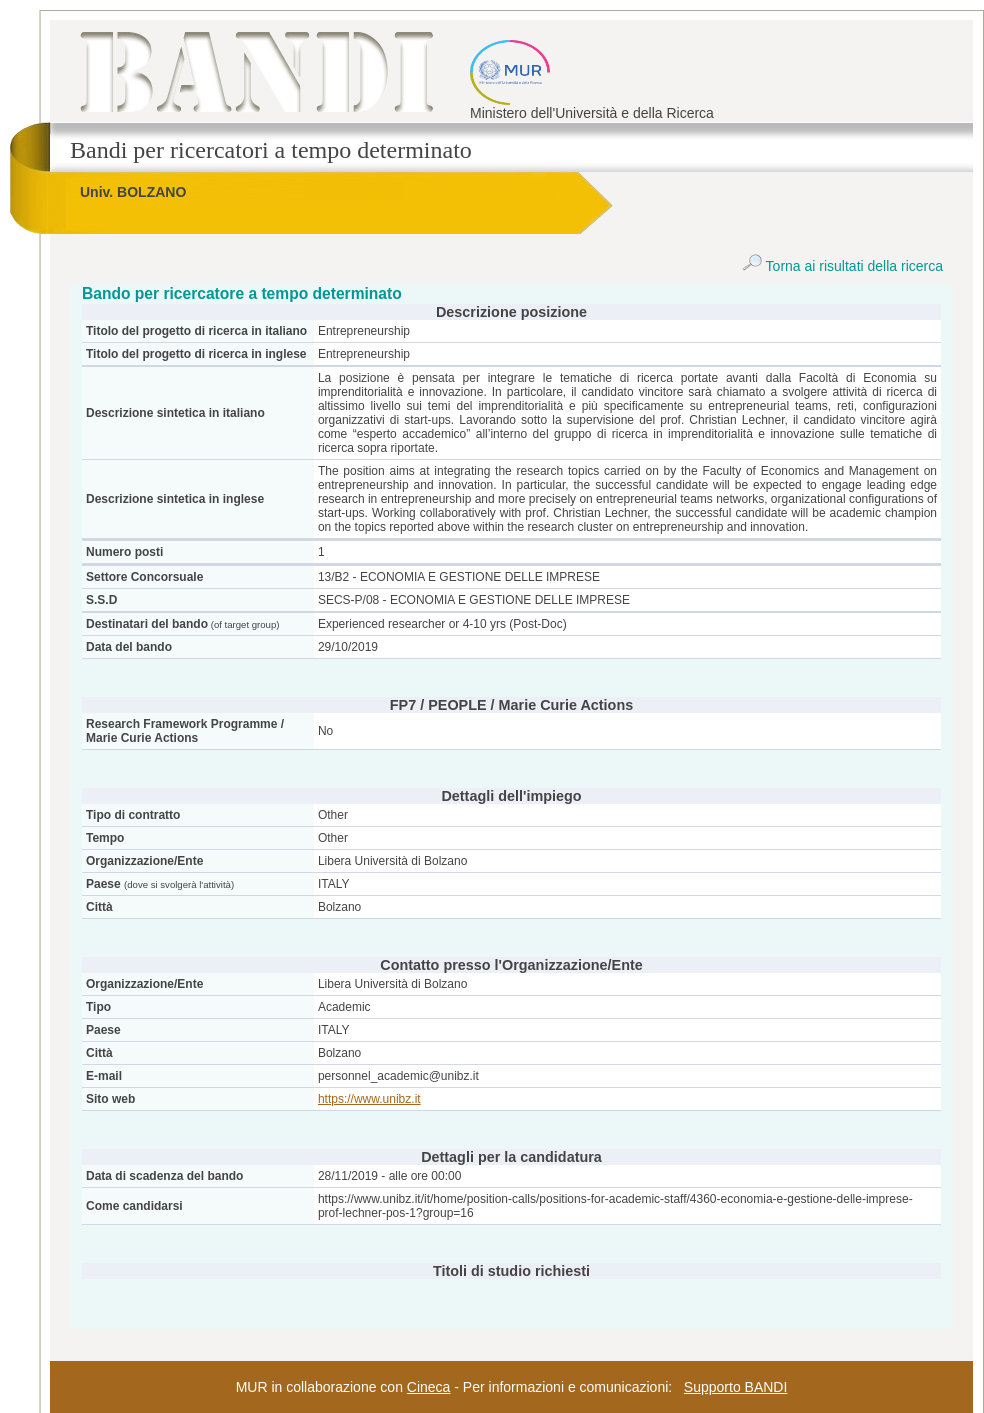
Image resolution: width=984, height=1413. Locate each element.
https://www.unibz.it (369, 1099)
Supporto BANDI (736, 1387)
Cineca (429, 1387)
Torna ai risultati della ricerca (842, 266)
